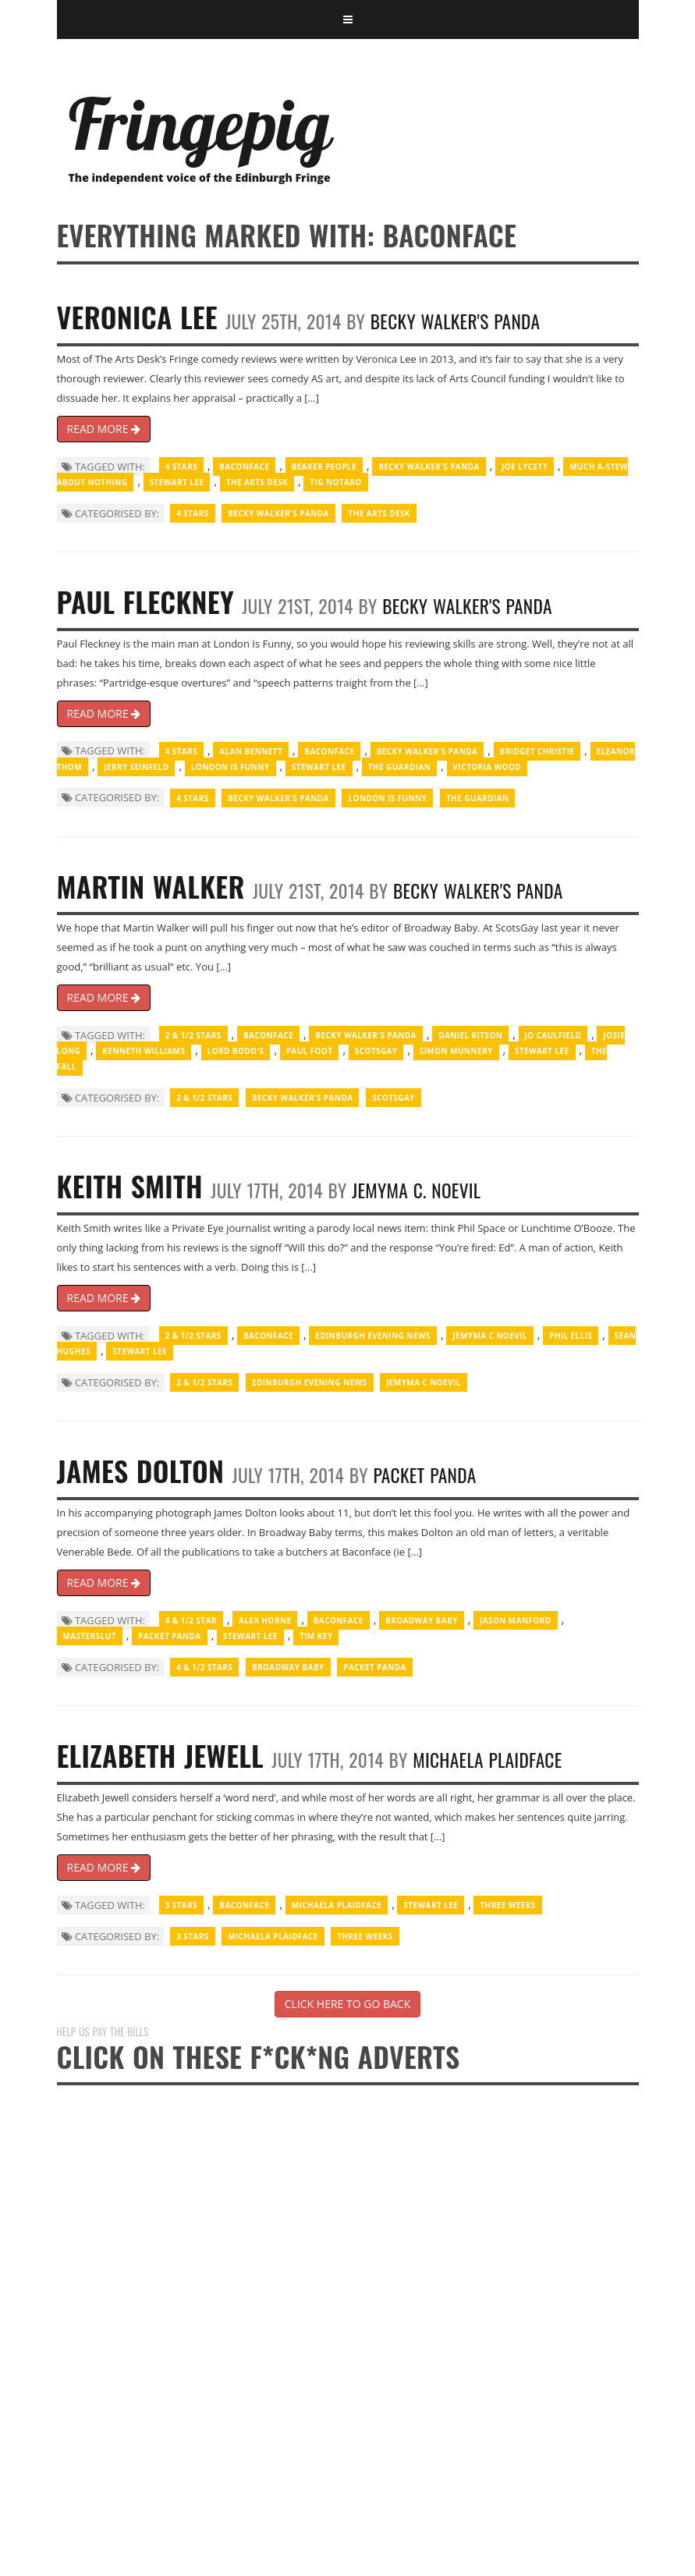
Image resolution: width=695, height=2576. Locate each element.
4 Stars (181, 466)
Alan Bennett (250, 751)
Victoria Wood (487, 766)
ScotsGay (376, 1050)
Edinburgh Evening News (373, 1335)
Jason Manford (515, 1620)
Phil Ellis (570, 1335)
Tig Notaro (335, 482)
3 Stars (181, 1905)
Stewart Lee (177, 482)
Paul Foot (309, 1050)
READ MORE (104, 428)
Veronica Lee (137, 316)
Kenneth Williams (143, 1050)
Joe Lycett (525, 466)
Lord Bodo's (235, 1050)
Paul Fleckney (145, 601)
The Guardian (399, 766)
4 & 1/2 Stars (204, 1667)
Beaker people (324, 466)
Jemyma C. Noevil (416, 1190)
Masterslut (89, 1635)
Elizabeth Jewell (160, 1755)
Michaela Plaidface (487, 1759)
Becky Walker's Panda (456, 321)
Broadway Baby (421, 1620)
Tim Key (316, 1635)
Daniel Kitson (470, 1035)
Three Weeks (507, 1905)
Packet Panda (424, 1474)
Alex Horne (265, 1620)
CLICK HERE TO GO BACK (347, 2003)
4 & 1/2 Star (191, 1620)
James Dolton (141, 1470)
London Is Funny (230, 766)
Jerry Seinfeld (136, 766)
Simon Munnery (456, 1050)
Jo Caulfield (553, 1035)
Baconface (244, 466)
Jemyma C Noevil (489, 1335)
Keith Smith (130, 1185)
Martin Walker (151, 886)
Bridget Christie (537, 751)
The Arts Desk (257, 482)
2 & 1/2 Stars (193, 1035)
